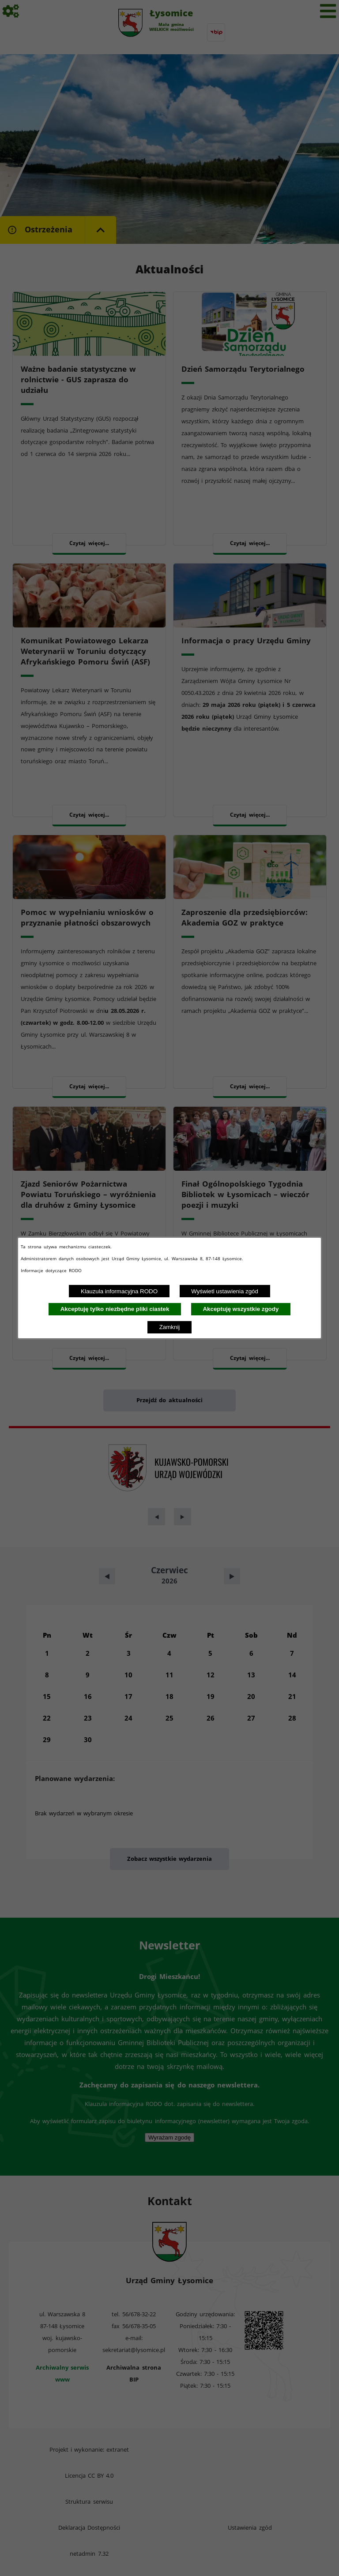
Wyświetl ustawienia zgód (224, 1291)
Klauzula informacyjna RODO (119, 1291)
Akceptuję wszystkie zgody (241, 1309)
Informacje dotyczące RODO (52, 1270)
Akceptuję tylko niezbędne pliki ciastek (115, 1309)
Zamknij (169, 1327)
